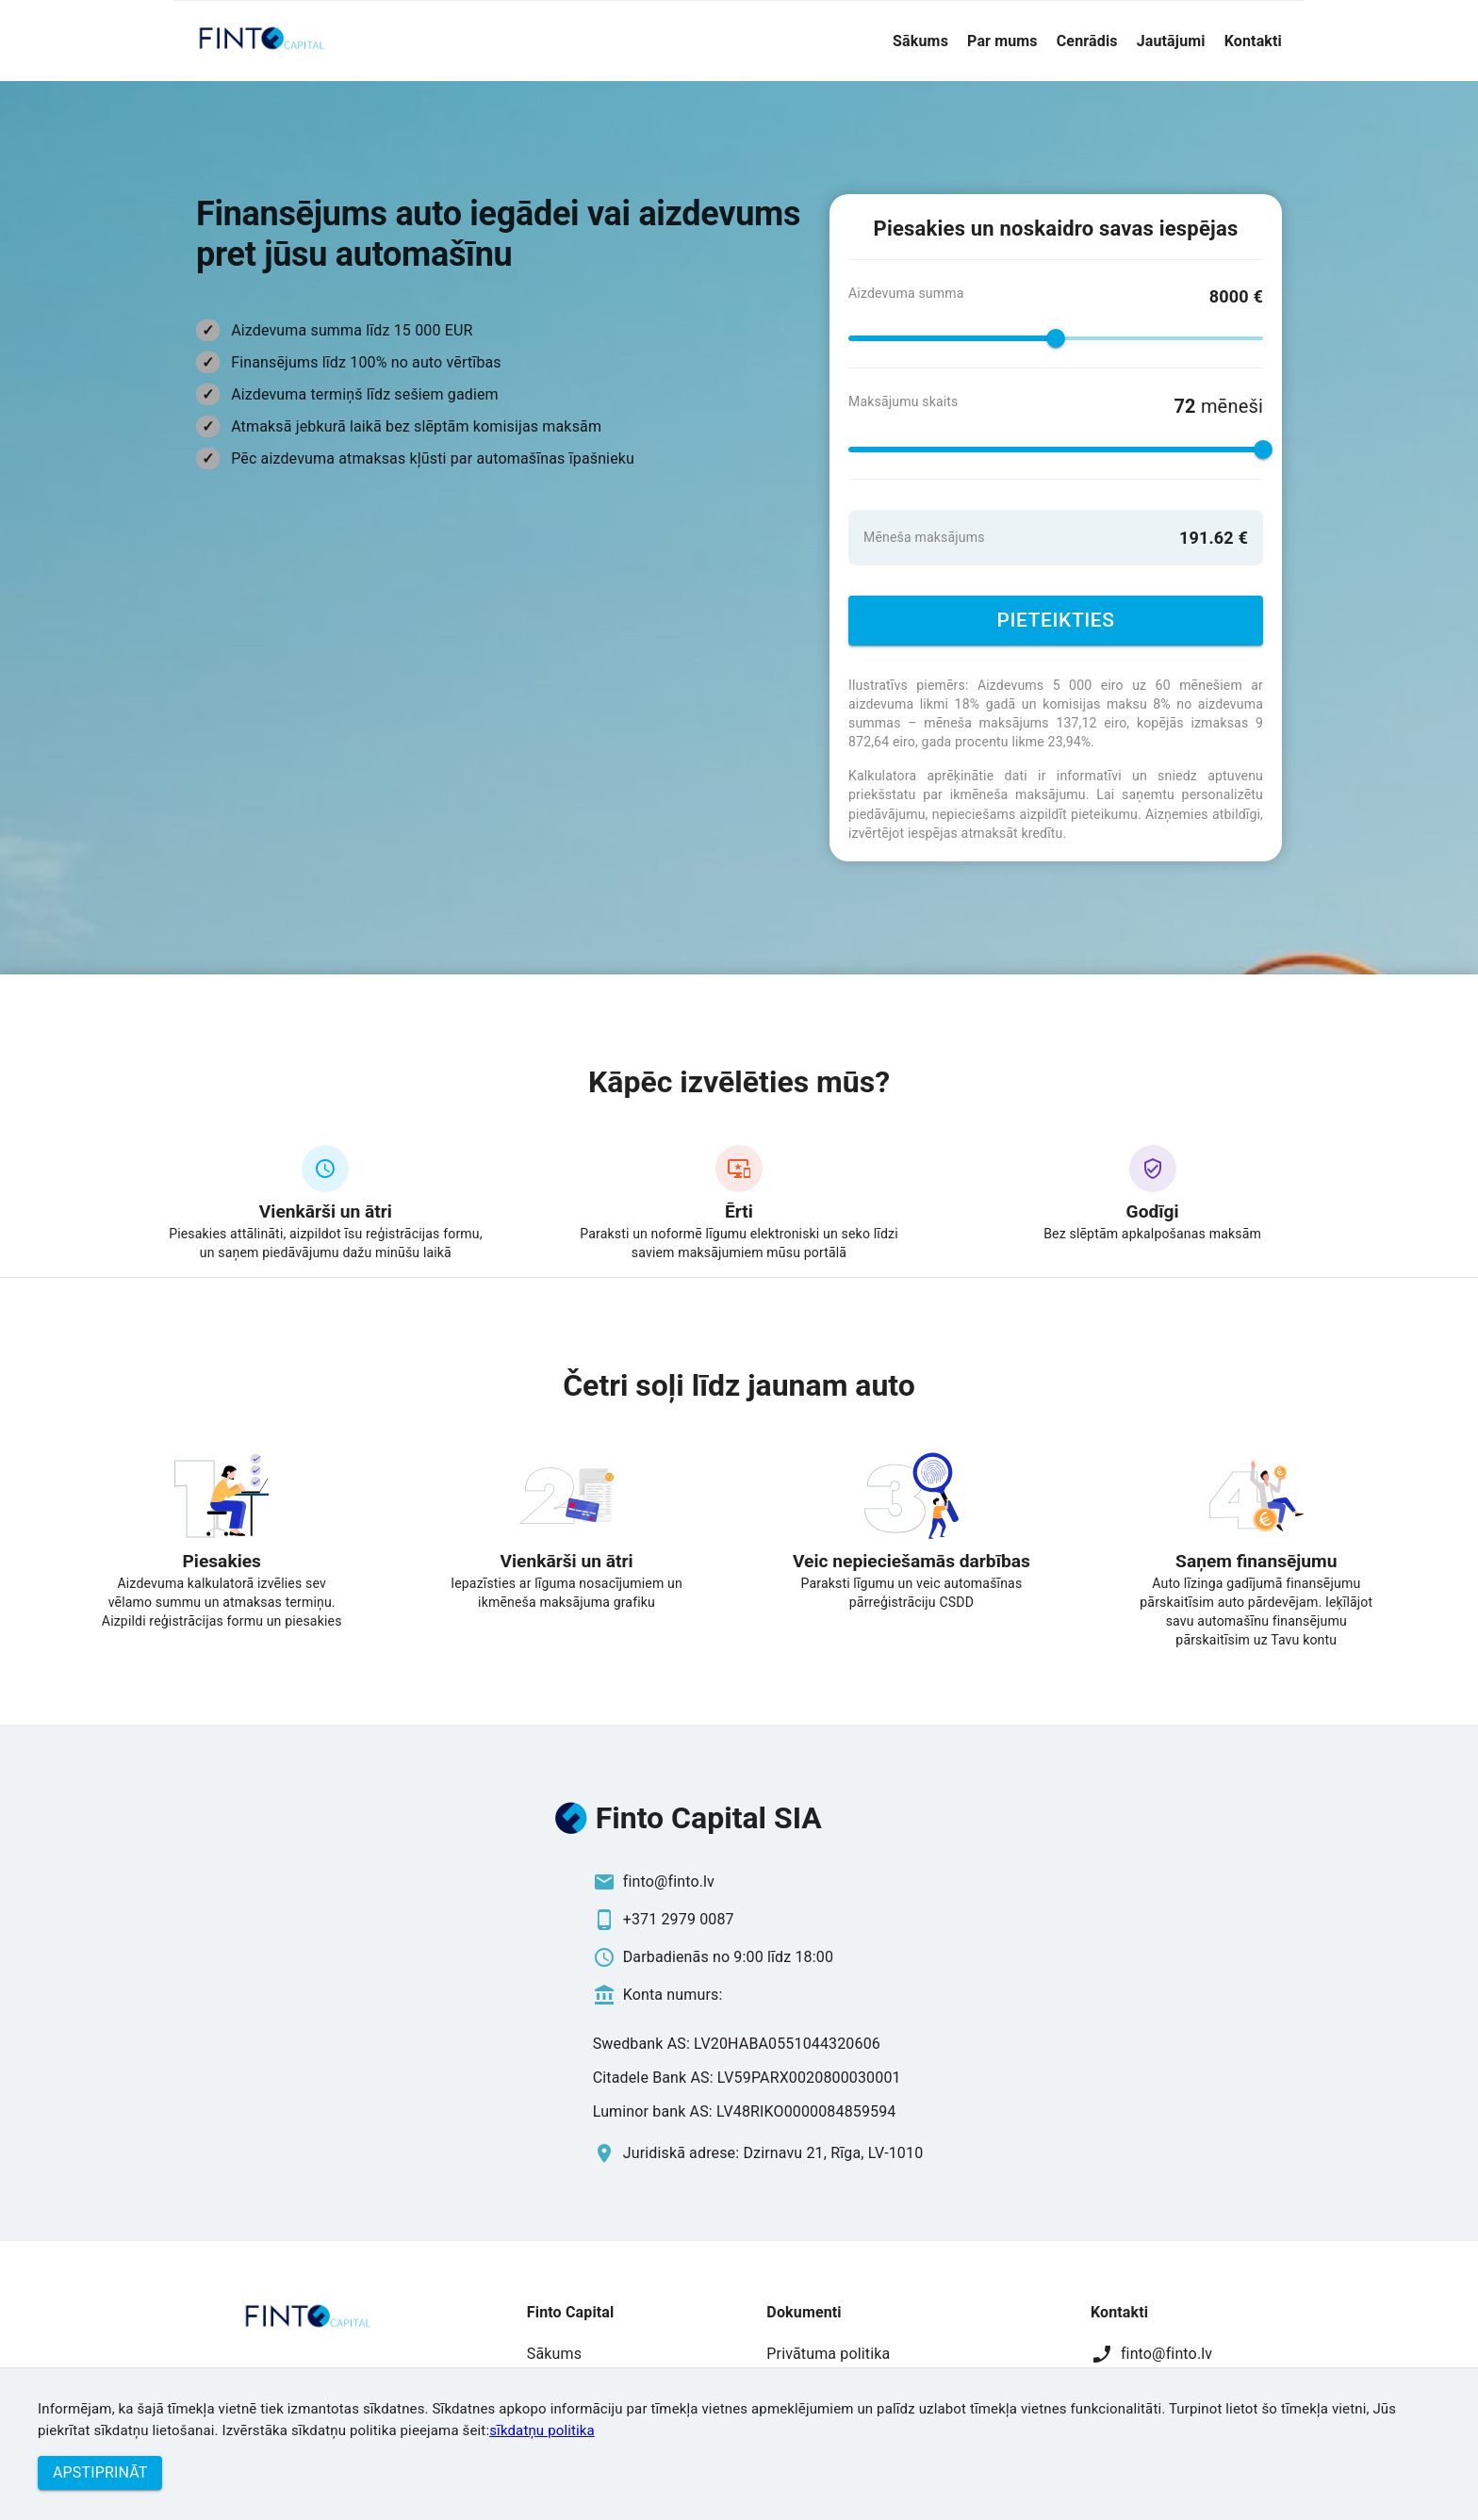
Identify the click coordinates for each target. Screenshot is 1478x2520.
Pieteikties (1055, 621)
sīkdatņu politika (542, 2430)
